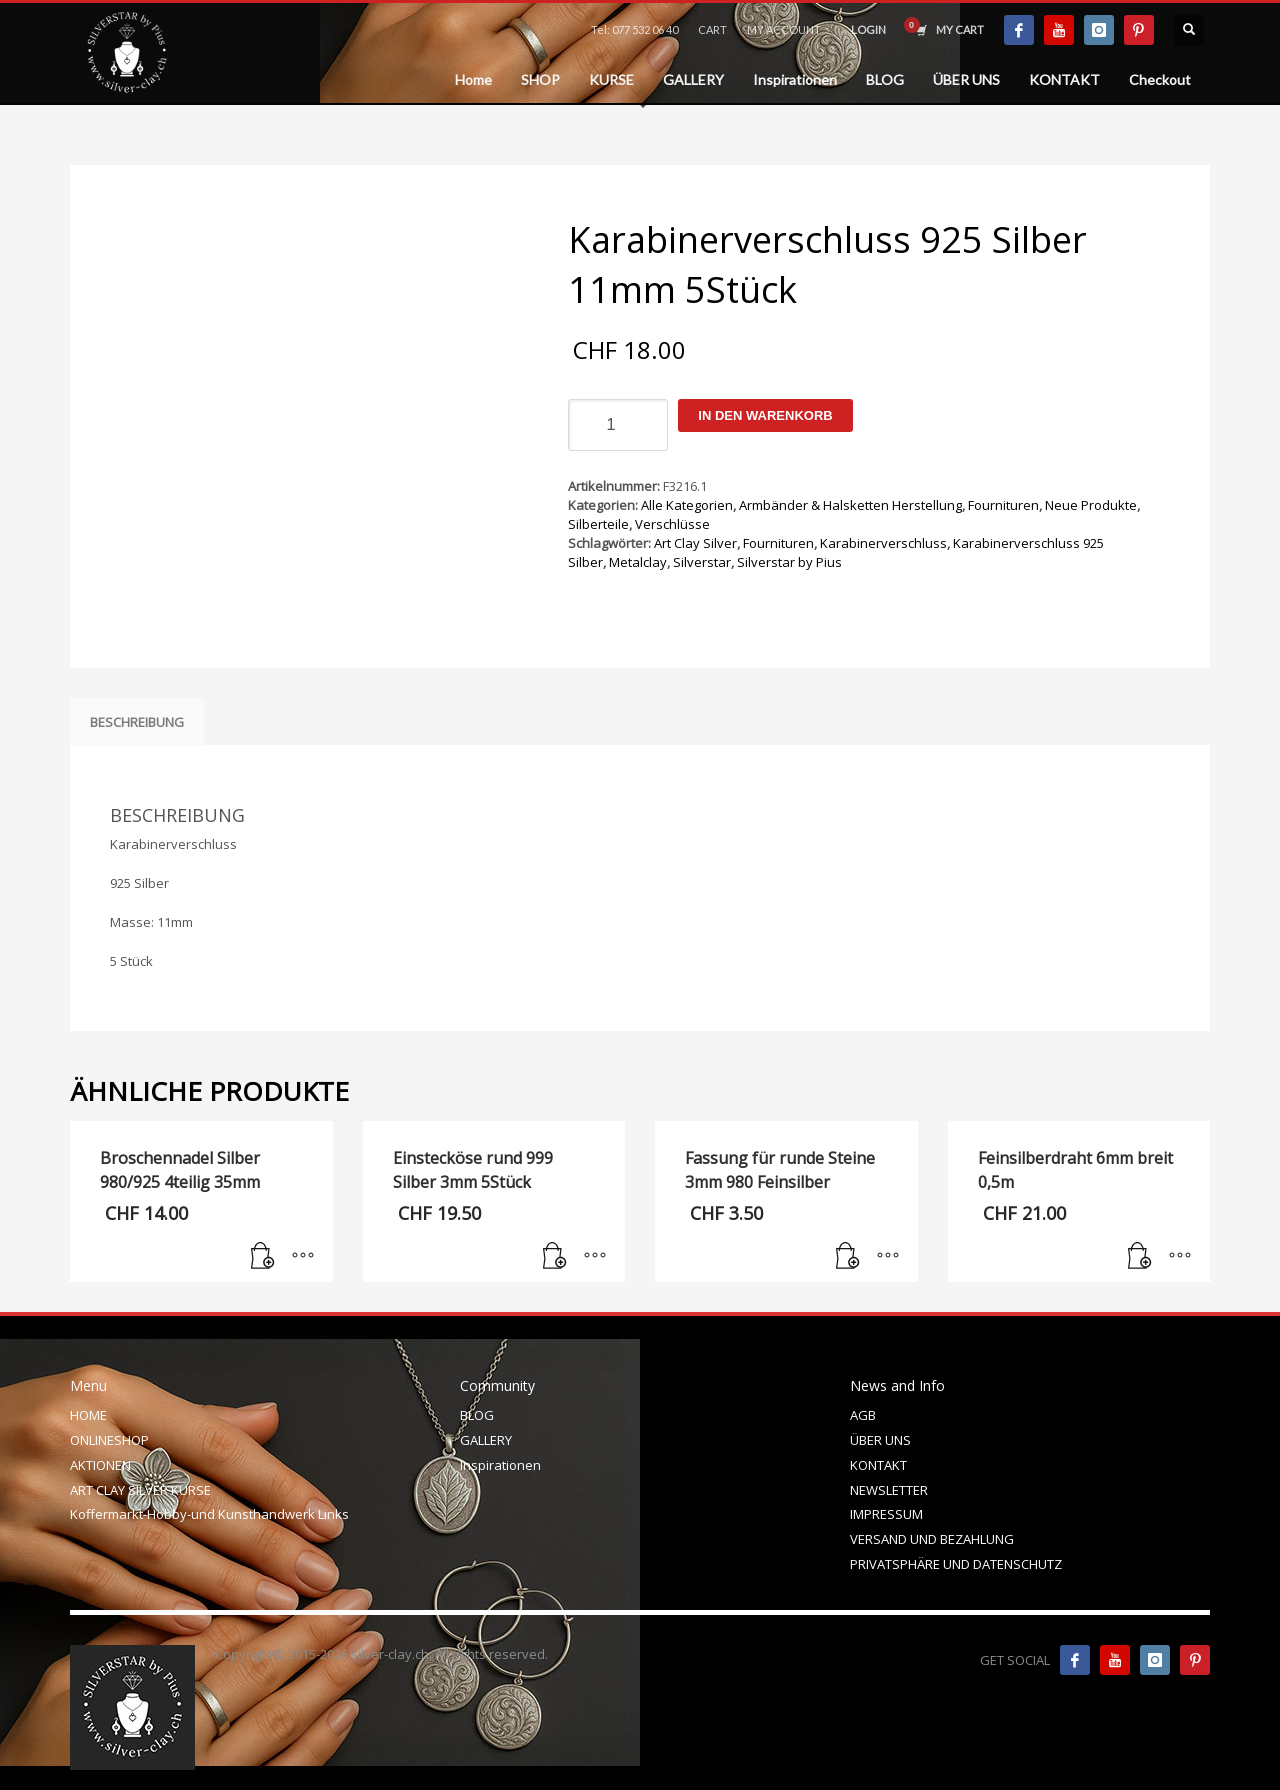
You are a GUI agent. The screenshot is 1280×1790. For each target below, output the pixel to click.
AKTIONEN (100, 1465)
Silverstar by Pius (789, 562)
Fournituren (1003, 505)
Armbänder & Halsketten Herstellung (850, 505)
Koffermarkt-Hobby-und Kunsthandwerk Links (209, 1514)
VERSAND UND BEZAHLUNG (932, 1539)
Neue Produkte (1091, 505)
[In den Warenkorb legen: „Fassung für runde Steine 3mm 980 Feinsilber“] (848, 1257)
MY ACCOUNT (784, 29)
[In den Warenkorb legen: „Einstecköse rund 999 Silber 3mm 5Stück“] (555, 1257)
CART (712, 29)
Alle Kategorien (687, 505)
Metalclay (638, 562)
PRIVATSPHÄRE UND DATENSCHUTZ (956, 1564)
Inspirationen (500, 1465)
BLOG (477, 1415)
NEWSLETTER (889, 1490)
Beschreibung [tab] (137, 722)
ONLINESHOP (109, 1440)
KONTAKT (878, 1465)
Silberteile (598, 524)
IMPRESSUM (886, 1514)
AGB (863, 1415)
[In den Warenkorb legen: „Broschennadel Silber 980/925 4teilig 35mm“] (263, 1257)
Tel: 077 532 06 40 (634, 29)
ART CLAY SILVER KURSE (140, 1490)
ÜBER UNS (880, 1440)
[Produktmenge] (618, 425)
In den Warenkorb (765, 415)
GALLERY (486, 1440)
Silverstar (702, 562)
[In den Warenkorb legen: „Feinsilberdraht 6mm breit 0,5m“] (1140, 1257)
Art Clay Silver (695, 543)
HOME (88, 1415)
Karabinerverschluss (883, 543)
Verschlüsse (672, 524)
